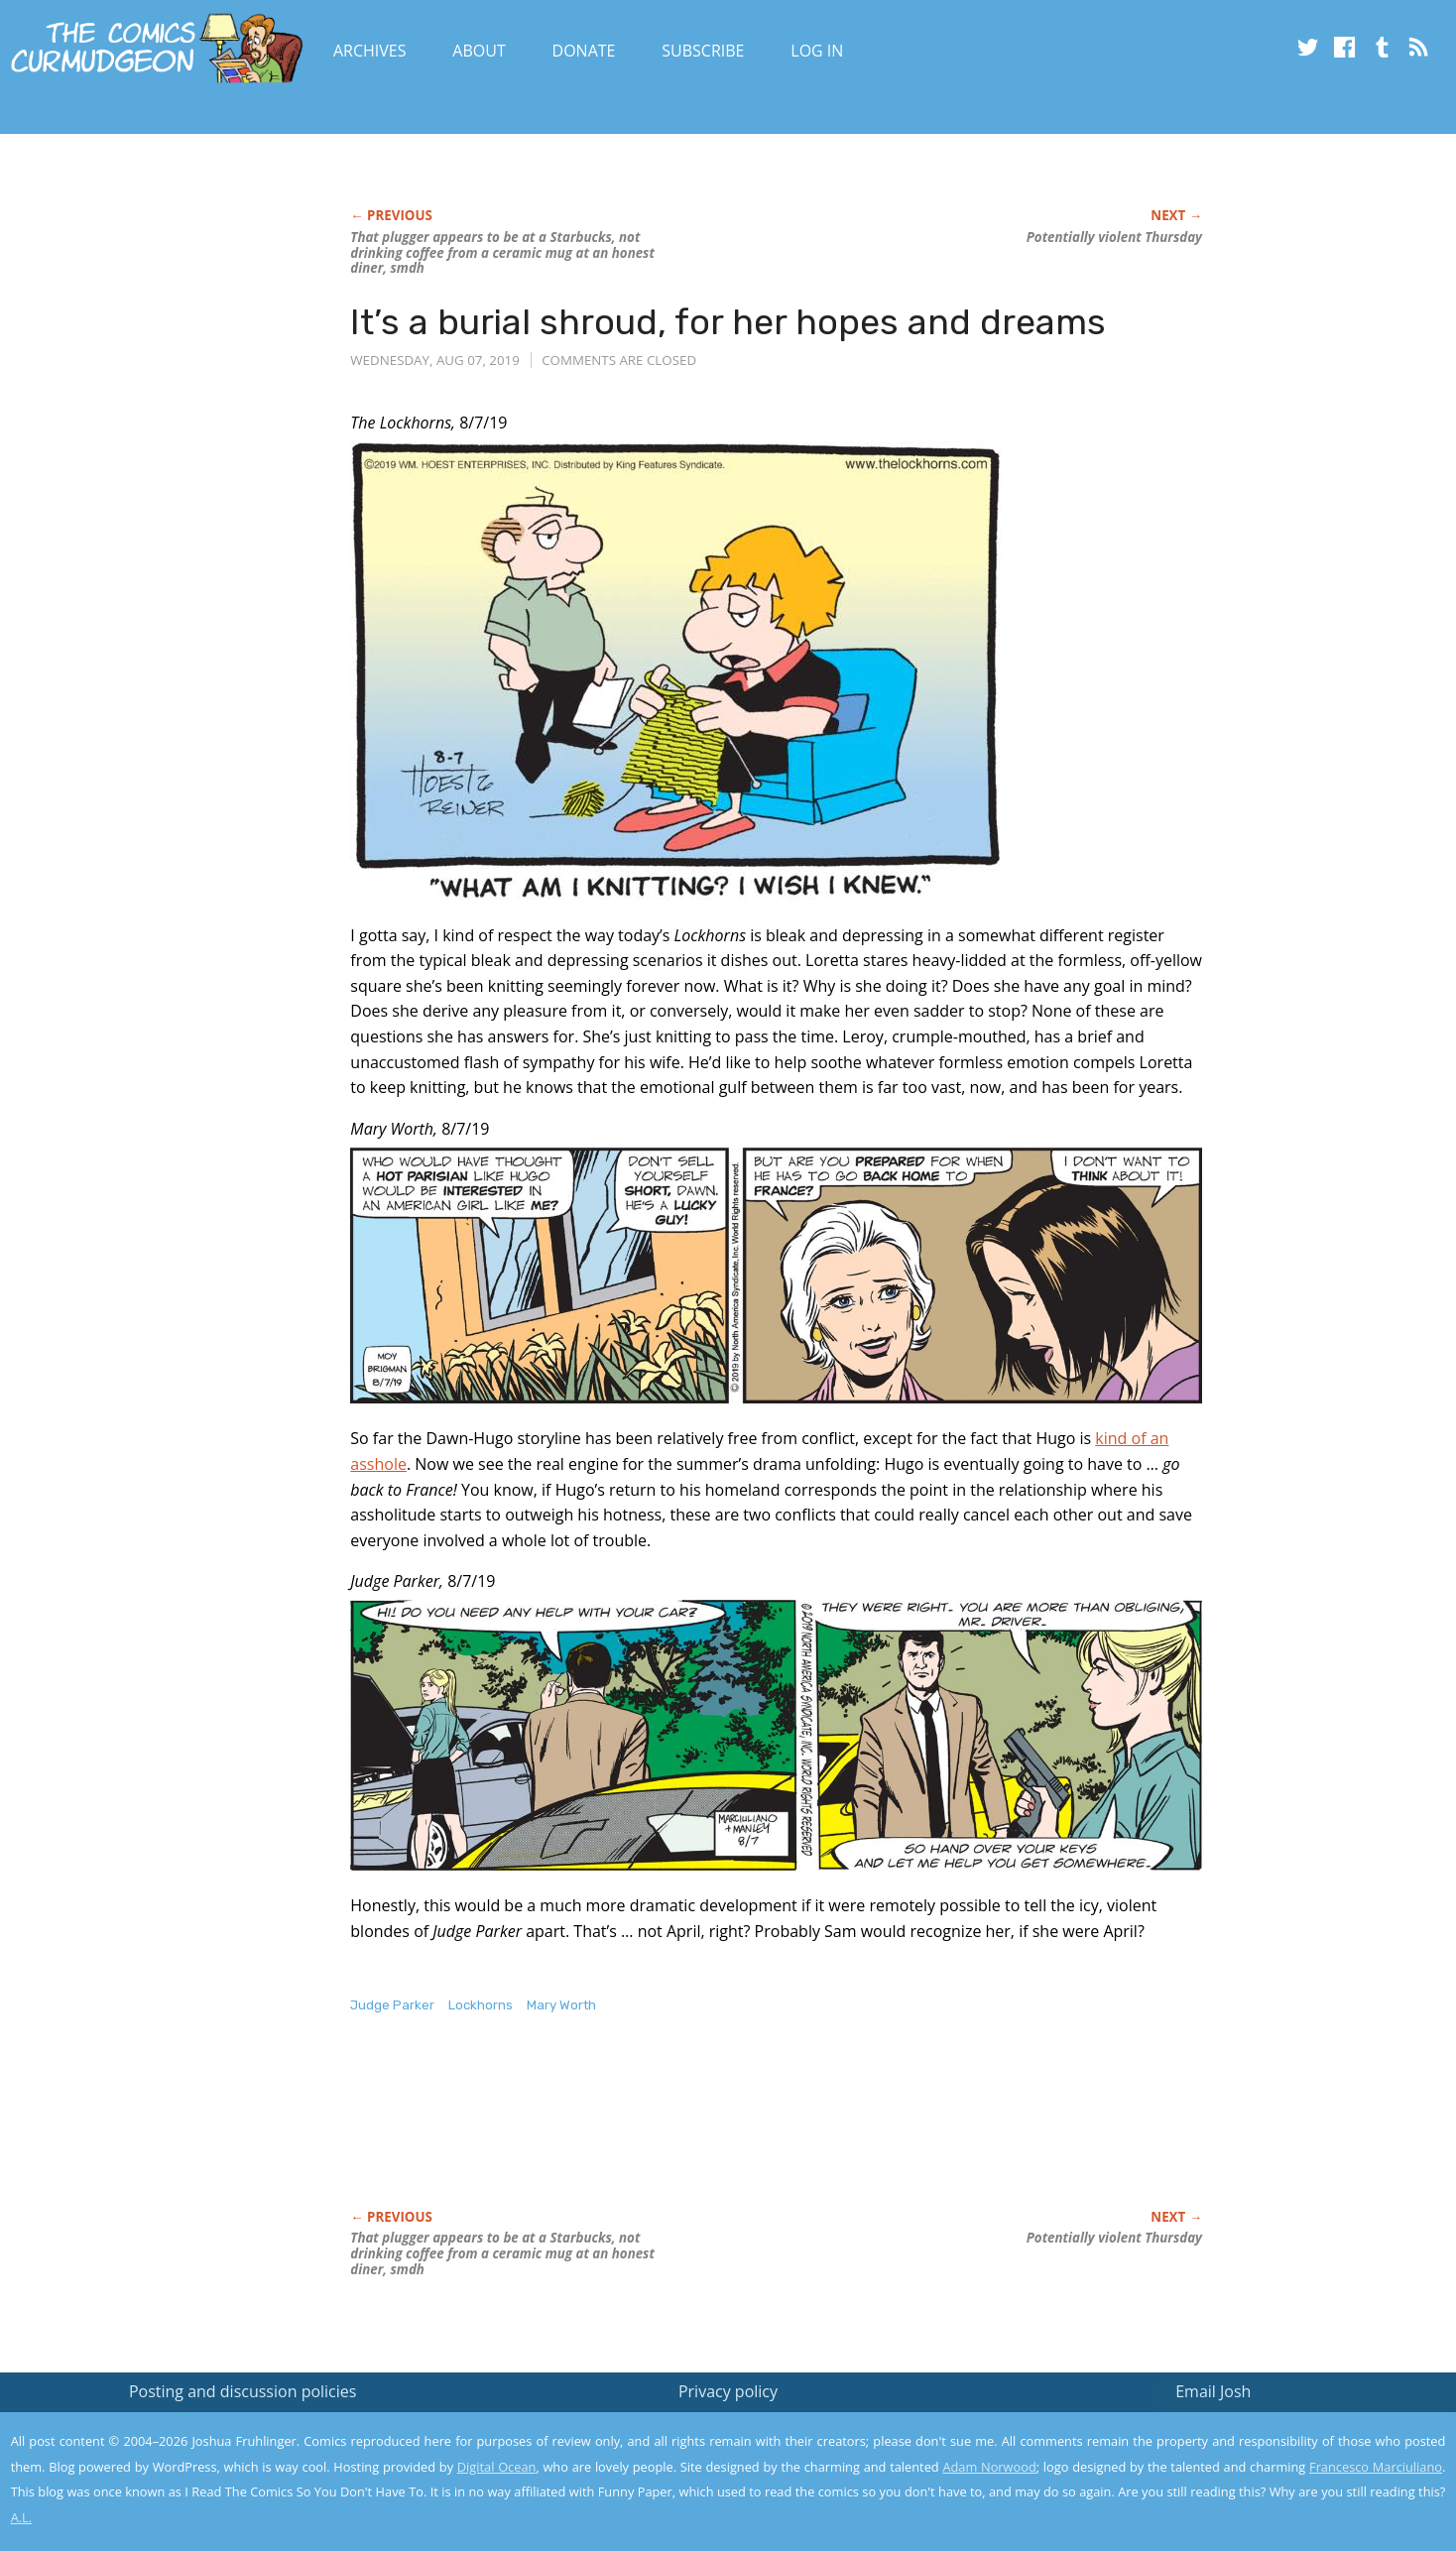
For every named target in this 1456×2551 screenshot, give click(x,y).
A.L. (22, 2517)
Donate (584, 50)
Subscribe (703, 50)
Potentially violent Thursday (1114, 237)
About (478, 50)
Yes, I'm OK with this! (1288, 2477)
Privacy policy (728, 2391)
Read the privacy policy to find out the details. (1278, 2427)
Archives (370, 50)
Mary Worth (561, 2005)
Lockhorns (480, 2005)
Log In (816, 50)
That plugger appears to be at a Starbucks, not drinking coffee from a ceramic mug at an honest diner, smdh (502, 253)
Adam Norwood (988, 2467)
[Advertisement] (711, 2132)
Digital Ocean (497, 2467)
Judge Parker (392, 2005)
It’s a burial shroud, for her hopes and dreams (728, 322)
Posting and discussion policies (243, 2391)
